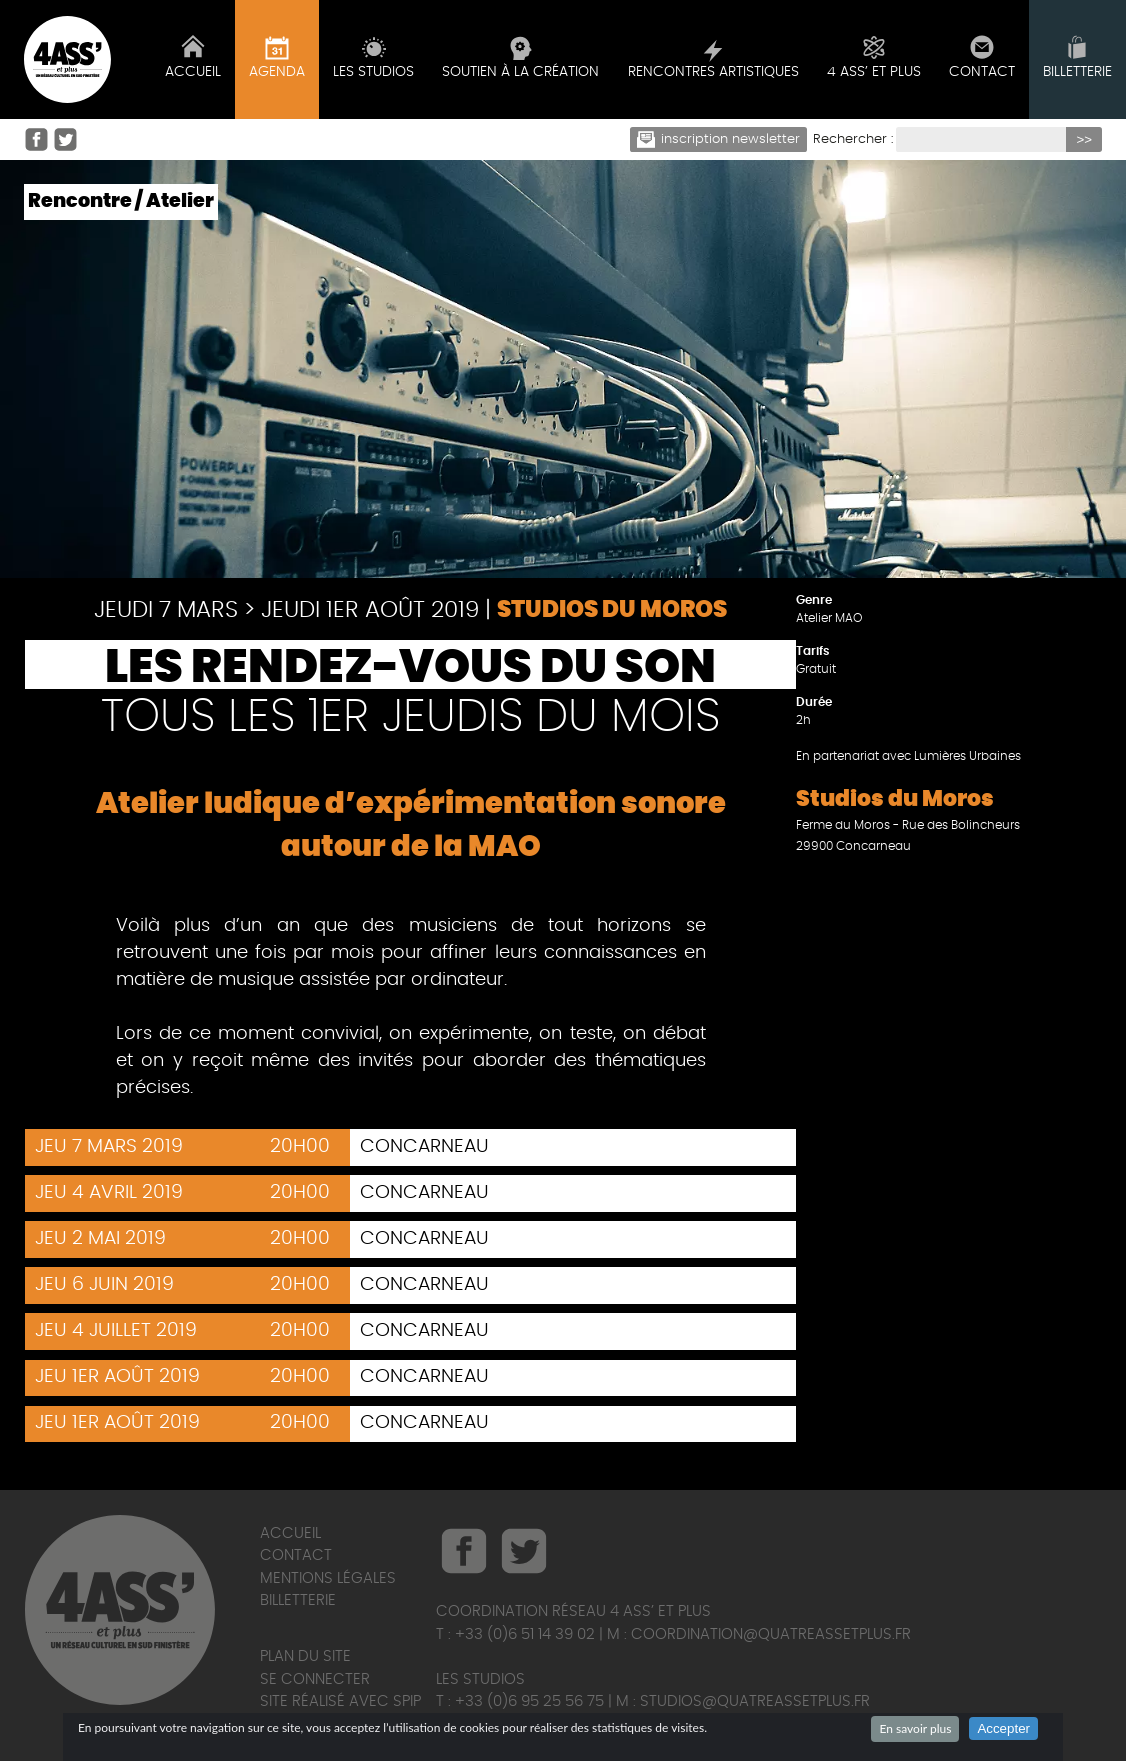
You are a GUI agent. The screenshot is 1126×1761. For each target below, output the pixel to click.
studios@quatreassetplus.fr (755, 1701)
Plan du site (305, 1656)
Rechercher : (853, 139)
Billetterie (298, 1600)
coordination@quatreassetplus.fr (771, 1634)
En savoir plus (915, 1728)
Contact (296, 1555)
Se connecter (315, 1679)
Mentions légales (328, 1578)
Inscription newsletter (719, 139)
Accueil (290, 1533)
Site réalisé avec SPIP (340, 1701)
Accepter (1003, 1728)
